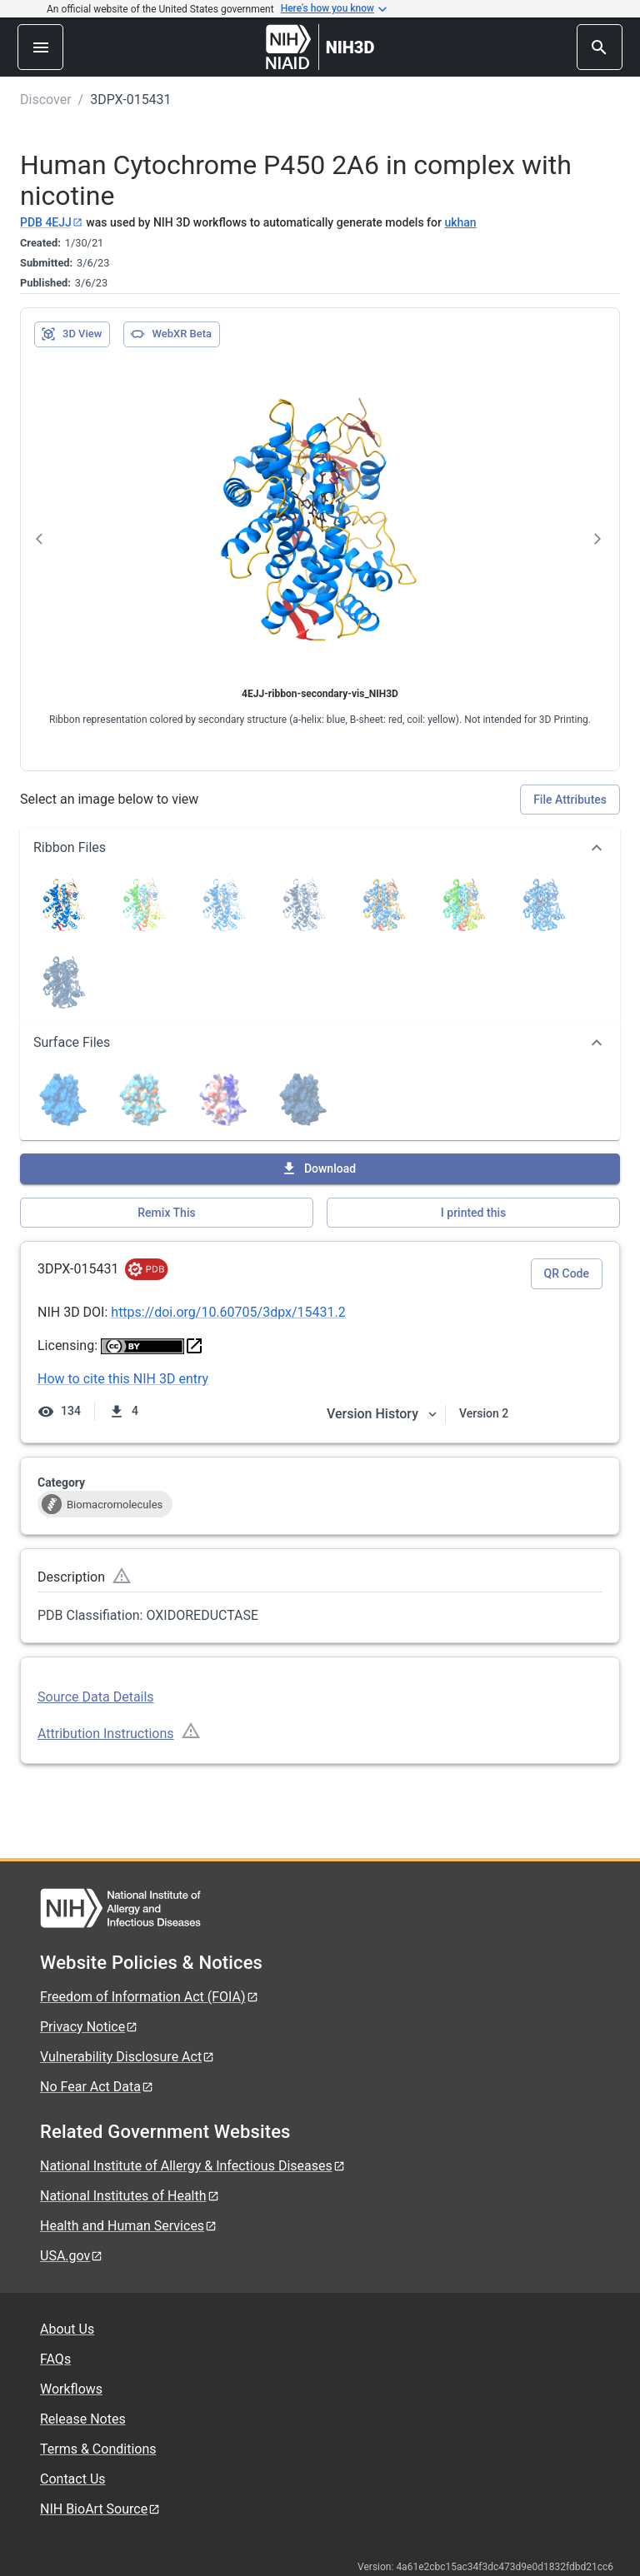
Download (318, 1168)
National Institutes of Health (130, 2196)
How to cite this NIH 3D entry (123, 1379)
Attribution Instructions (106, 1733)
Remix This (166, 1212)
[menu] (40, 47)
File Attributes (570, 799)
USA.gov (71, 2256)
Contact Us (73, 2479)
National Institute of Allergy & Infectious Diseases (193, 2166)
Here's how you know (334, 9)
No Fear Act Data (97, 2087)
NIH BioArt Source (100, 2509)
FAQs (55, 2359)
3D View (71, 333)
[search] (599, 47)
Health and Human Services (129, 2226)
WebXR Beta (171, 333)
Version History (382, 1414)
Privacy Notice (89, 2027)
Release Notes (83, 2419)
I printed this (473, 1212)
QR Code (566, 1273)
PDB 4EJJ (51, 222)
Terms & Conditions (98, 2449)
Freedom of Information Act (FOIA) (149, 1997)
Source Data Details (96, 1697)
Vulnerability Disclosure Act (127, 2057)
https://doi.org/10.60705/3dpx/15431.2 (228, 1312)
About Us (67, 2329)
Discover (46, 99)
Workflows (71, 2389)
